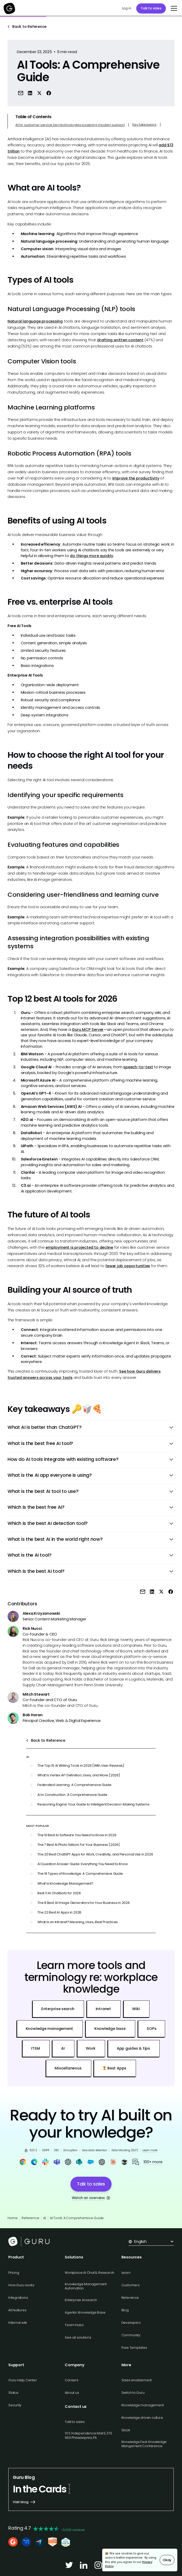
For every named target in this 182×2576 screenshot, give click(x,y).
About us (72, 2392)
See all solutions (78, 2337)
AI (44, 2218)
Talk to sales (151, 8)
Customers (130, 2285)
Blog (125, 2310)
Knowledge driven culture (142, 2417)
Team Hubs (74, 2325)
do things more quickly (91, 555)
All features (17, 2310)
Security (14, 2405)
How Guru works (21, 2285)
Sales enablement (136, 2380)
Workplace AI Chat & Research (89, 2272)
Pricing (13, 2272)
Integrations (18, 2297)
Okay (167, 2560)
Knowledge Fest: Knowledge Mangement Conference (144, 2444)
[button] (173, 8)
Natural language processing (35, 321)
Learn (126, 2272)
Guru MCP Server (87, 1029)
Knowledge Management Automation (86, 2286)
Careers (71, 2380)
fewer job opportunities (127, 1265)
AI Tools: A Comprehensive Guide (77, 2218)
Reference (30, 2218)
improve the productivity (135, 478)
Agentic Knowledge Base (85, 2312)
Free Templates (134, 2347)
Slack (125, 2430)
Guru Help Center (22, 2380)
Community (130, 2335)
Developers (131, 2322)
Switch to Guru (133, 2392)
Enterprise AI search (81, 2300)
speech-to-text (138, 1067)
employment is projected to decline (79, 1247)
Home (13, 2218)
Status (13, 2392)
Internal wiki (17, 2322)
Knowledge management (142, 2405)
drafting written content (120, 340)
